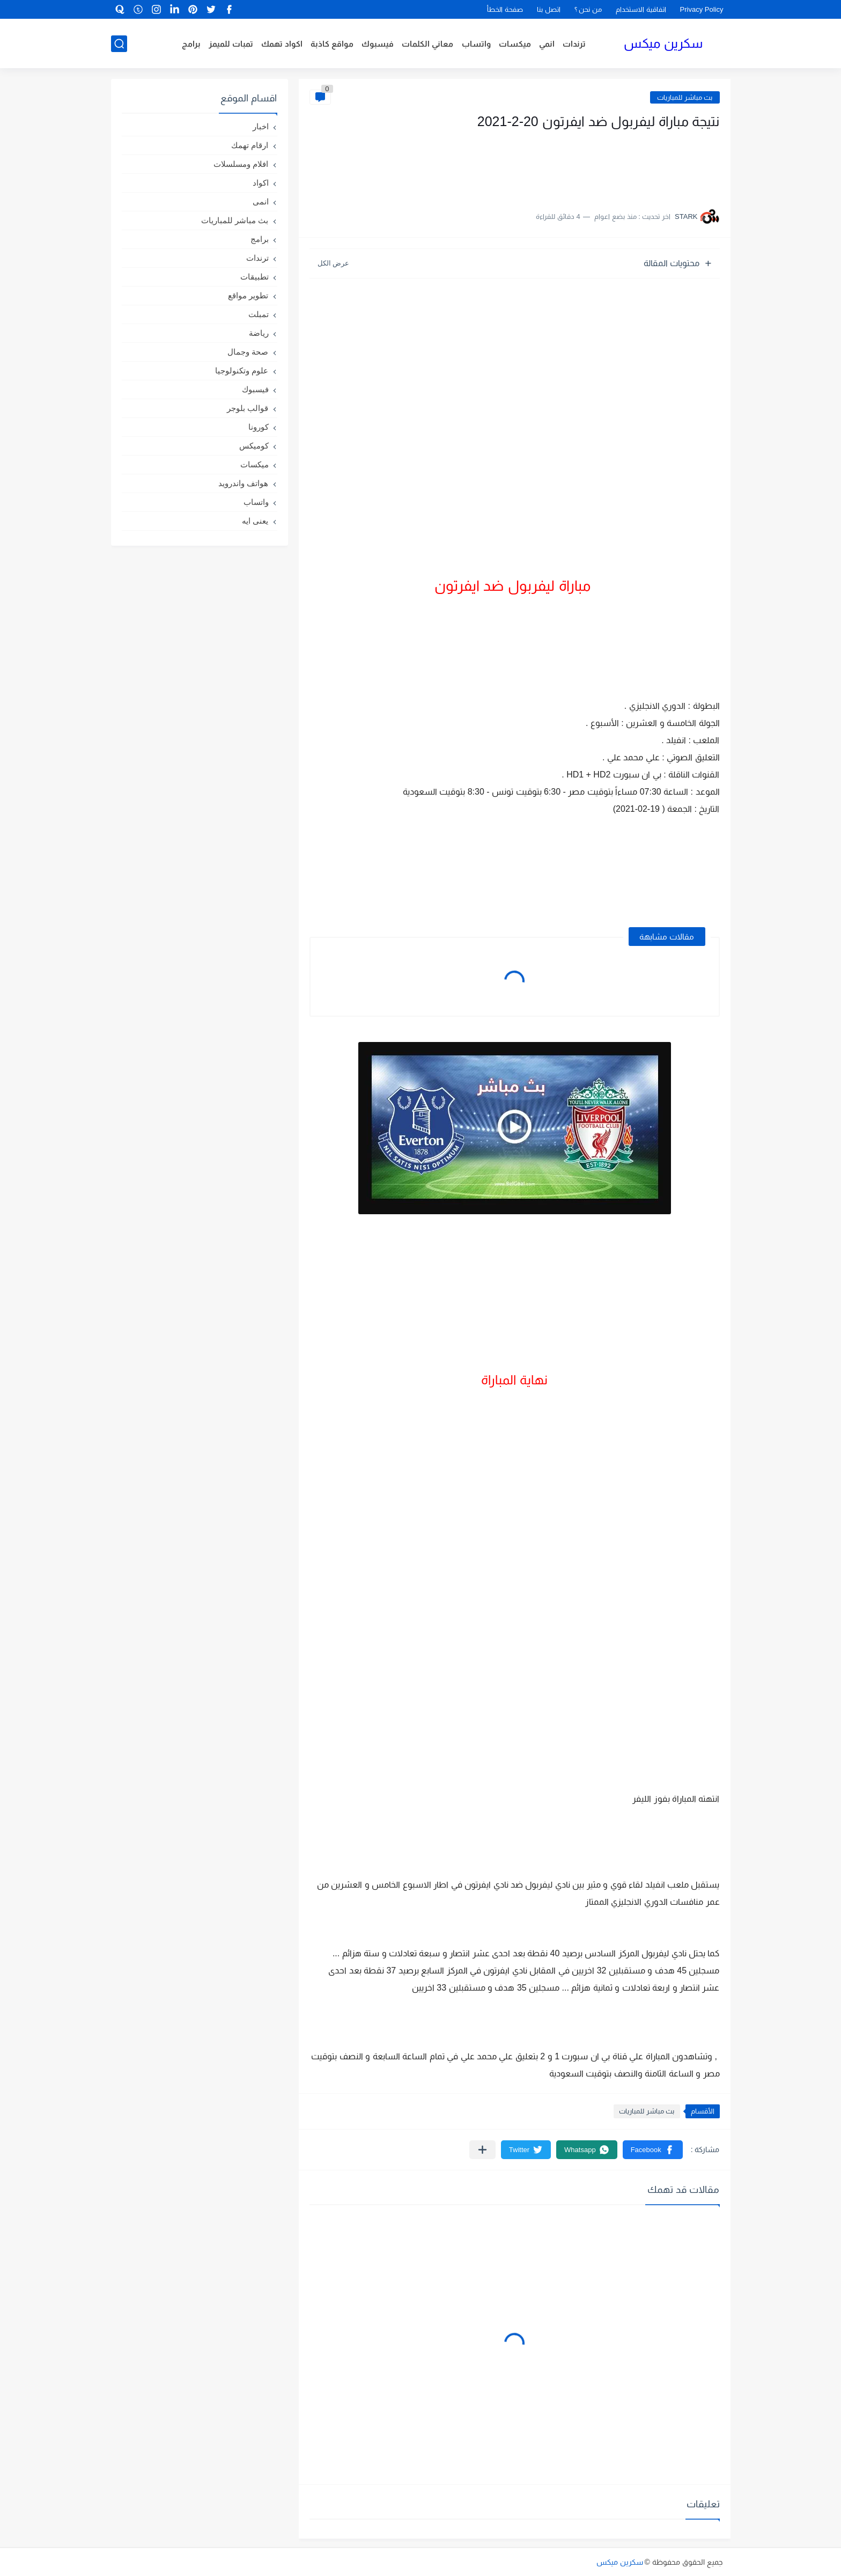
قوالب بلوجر (247, 408)
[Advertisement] (612, 165)
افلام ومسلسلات (240, 163)
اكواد (261, 182)
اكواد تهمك (282, 43)
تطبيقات (254, 276)
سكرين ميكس (663, 43)
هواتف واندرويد (243, 483)
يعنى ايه (255, 520)
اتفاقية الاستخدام (641, 9)
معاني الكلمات (427, 43)
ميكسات (515, 43)
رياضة (259, 332)
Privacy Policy (702, 9)
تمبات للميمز (231, 43)
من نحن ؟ (588, 9)
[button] (653, 2149)
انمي (547, 43)
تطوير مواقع (248, 295)
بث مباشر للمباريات (684, 97)
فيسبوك (378, 43)
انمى (261, 201)
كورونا (258, 426)
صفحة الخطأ (505, 9)
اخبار (261, 126)
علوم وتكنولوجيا (241, 370)
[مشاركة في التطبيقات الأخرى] (482, 2149)
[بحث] (119, 43)
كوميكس (254, 445)
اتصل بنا (548, 9)
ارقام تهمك (249, 145)
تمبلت (258, 314)
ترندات (574, 43)
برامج (191, 43)
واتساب (476, 43)
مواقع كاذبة (332, 43)
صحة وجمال (247, 351)
